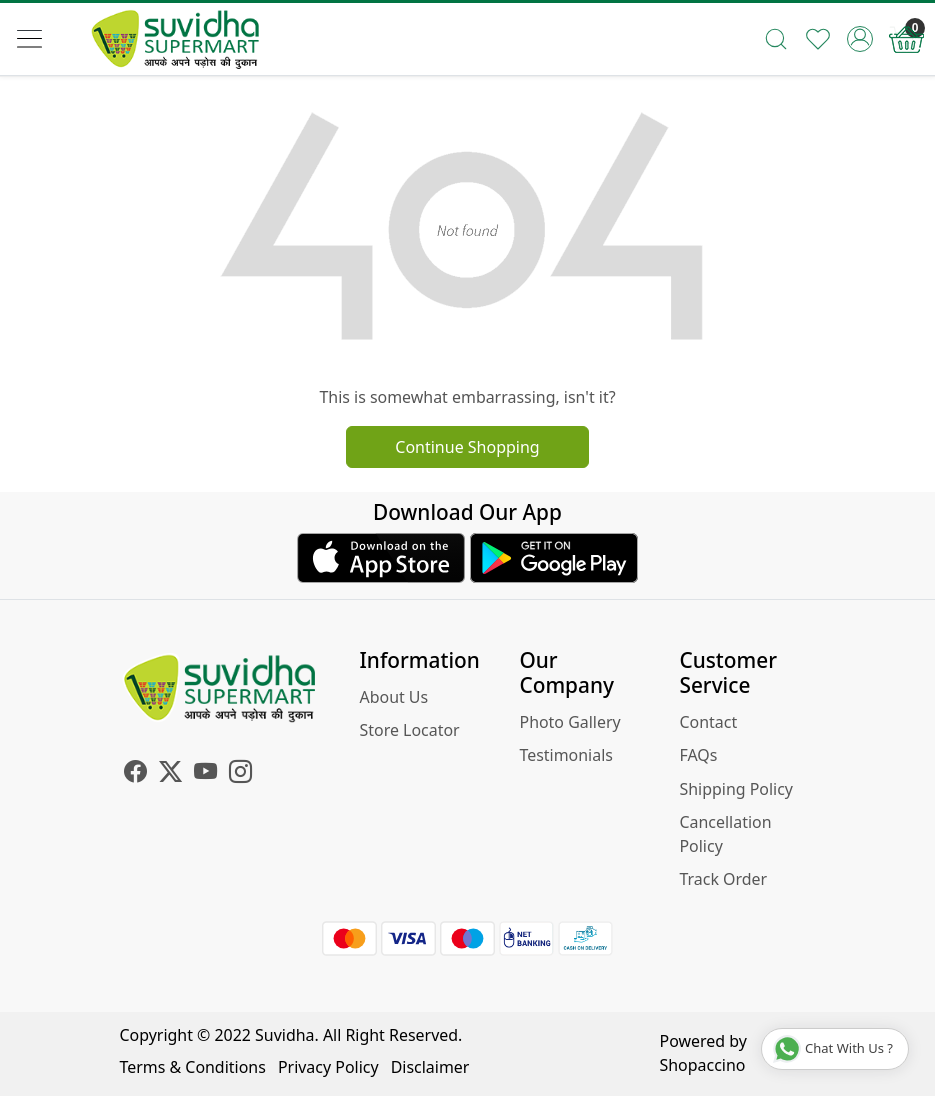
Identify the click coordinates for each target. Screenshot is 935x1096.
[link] (776, 39)
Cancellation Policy (725, 834)
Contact (708, 722)
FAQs (698, 755)
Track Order (723, 879)
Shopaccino (703, 1065)
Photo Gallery (569, 722)
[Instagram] (240, 774)
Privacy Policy (328, 1067)
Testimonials (565, 755)
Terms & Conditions (193, 1067)
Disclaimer (430, 1067)
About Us (394, 697)
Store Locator (410, 730)
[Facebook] (135, 774)
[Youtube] (205, 774)
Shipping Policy (736, 789)
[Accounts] (860, 39)
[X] (170, 774)
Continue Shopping (467, 447)
